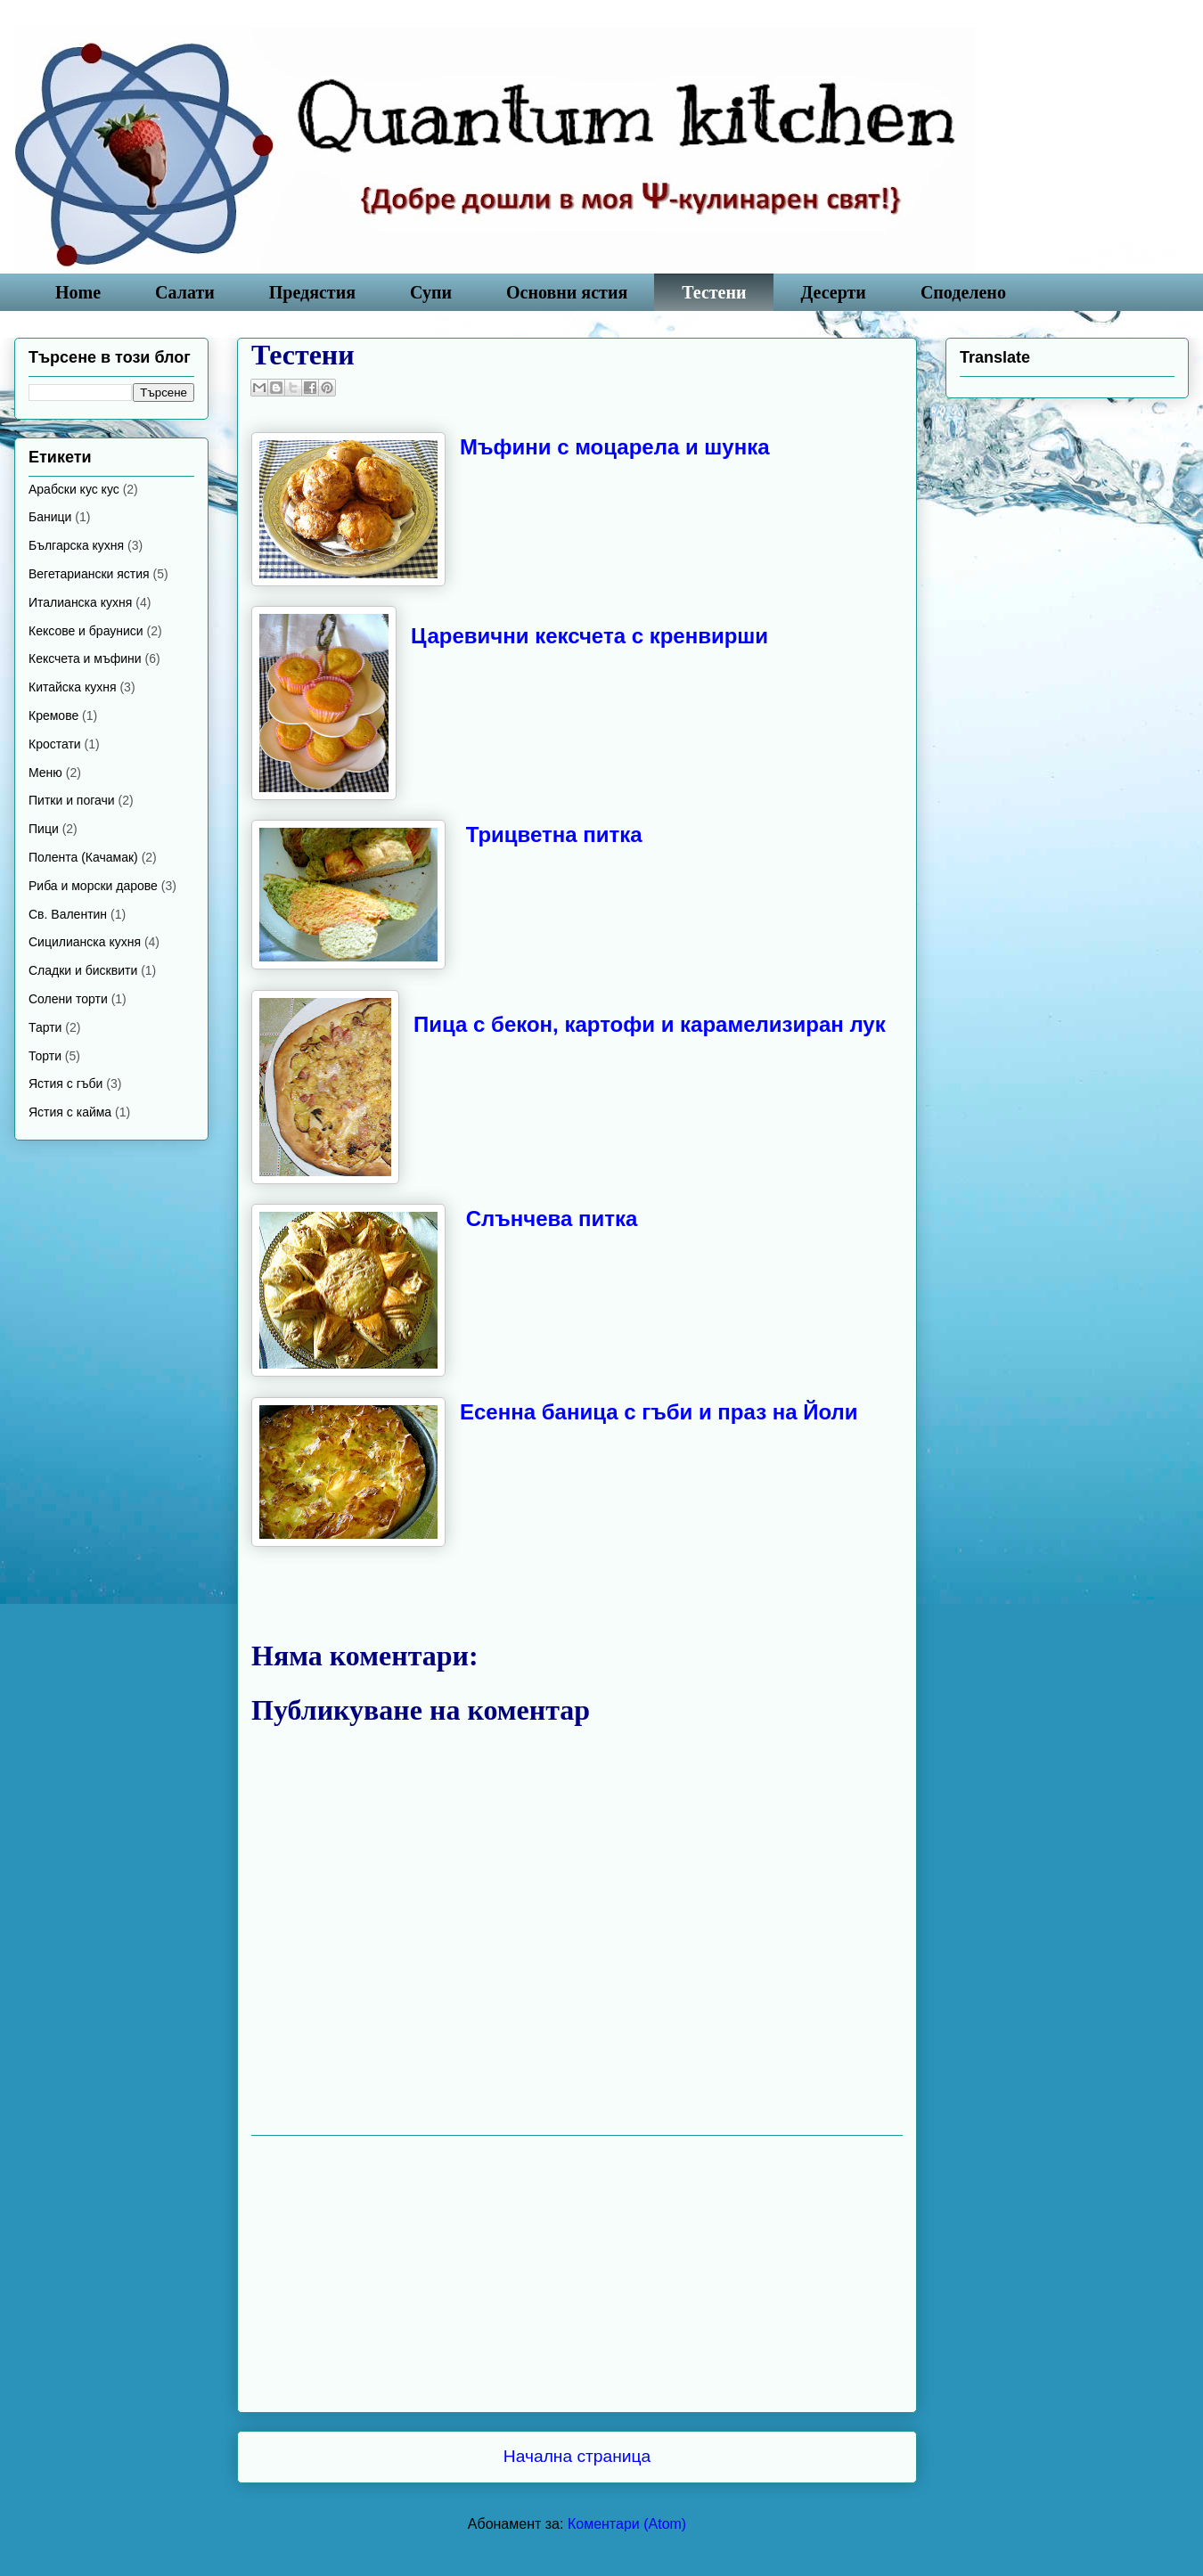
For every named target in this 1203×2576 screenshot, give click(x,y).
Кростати (55, 744)
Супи (431, 292)
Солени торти (68, 999)
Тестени (714, 292)
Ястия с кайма (70, 1112)
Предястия (312, 292)
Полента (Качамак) (83, 857)
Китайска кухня (73, 687)
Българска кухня (76, 545)
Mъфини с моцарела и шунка (615, 447)
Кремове (53, 715)
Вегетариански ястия (89, 574)
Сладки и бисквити (83, 970)
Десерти (833, 292)
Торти (45, 1056)
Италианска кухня (80, 602)
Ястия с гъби (65, 1083)
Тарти (45, 1027)
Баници (50, 517)
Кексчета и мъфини (85, 658)
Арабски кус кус (74, 489)
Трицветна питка (554, 834)
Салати (185, 292)
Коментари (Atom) (627, 2523)
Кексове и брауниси (86, 631)
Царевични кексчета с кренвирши (589, 636)
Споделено (963, 292)
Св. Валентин (68, 914)
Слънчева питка (552, 1218)
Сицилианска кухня (85, 942)
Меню (45, 772)
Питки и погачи (72, 800)
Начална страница (577, 2456)
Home (78, 292)
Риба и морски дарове (93, 886)
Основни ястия (566, 292)
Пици (44, 829)
